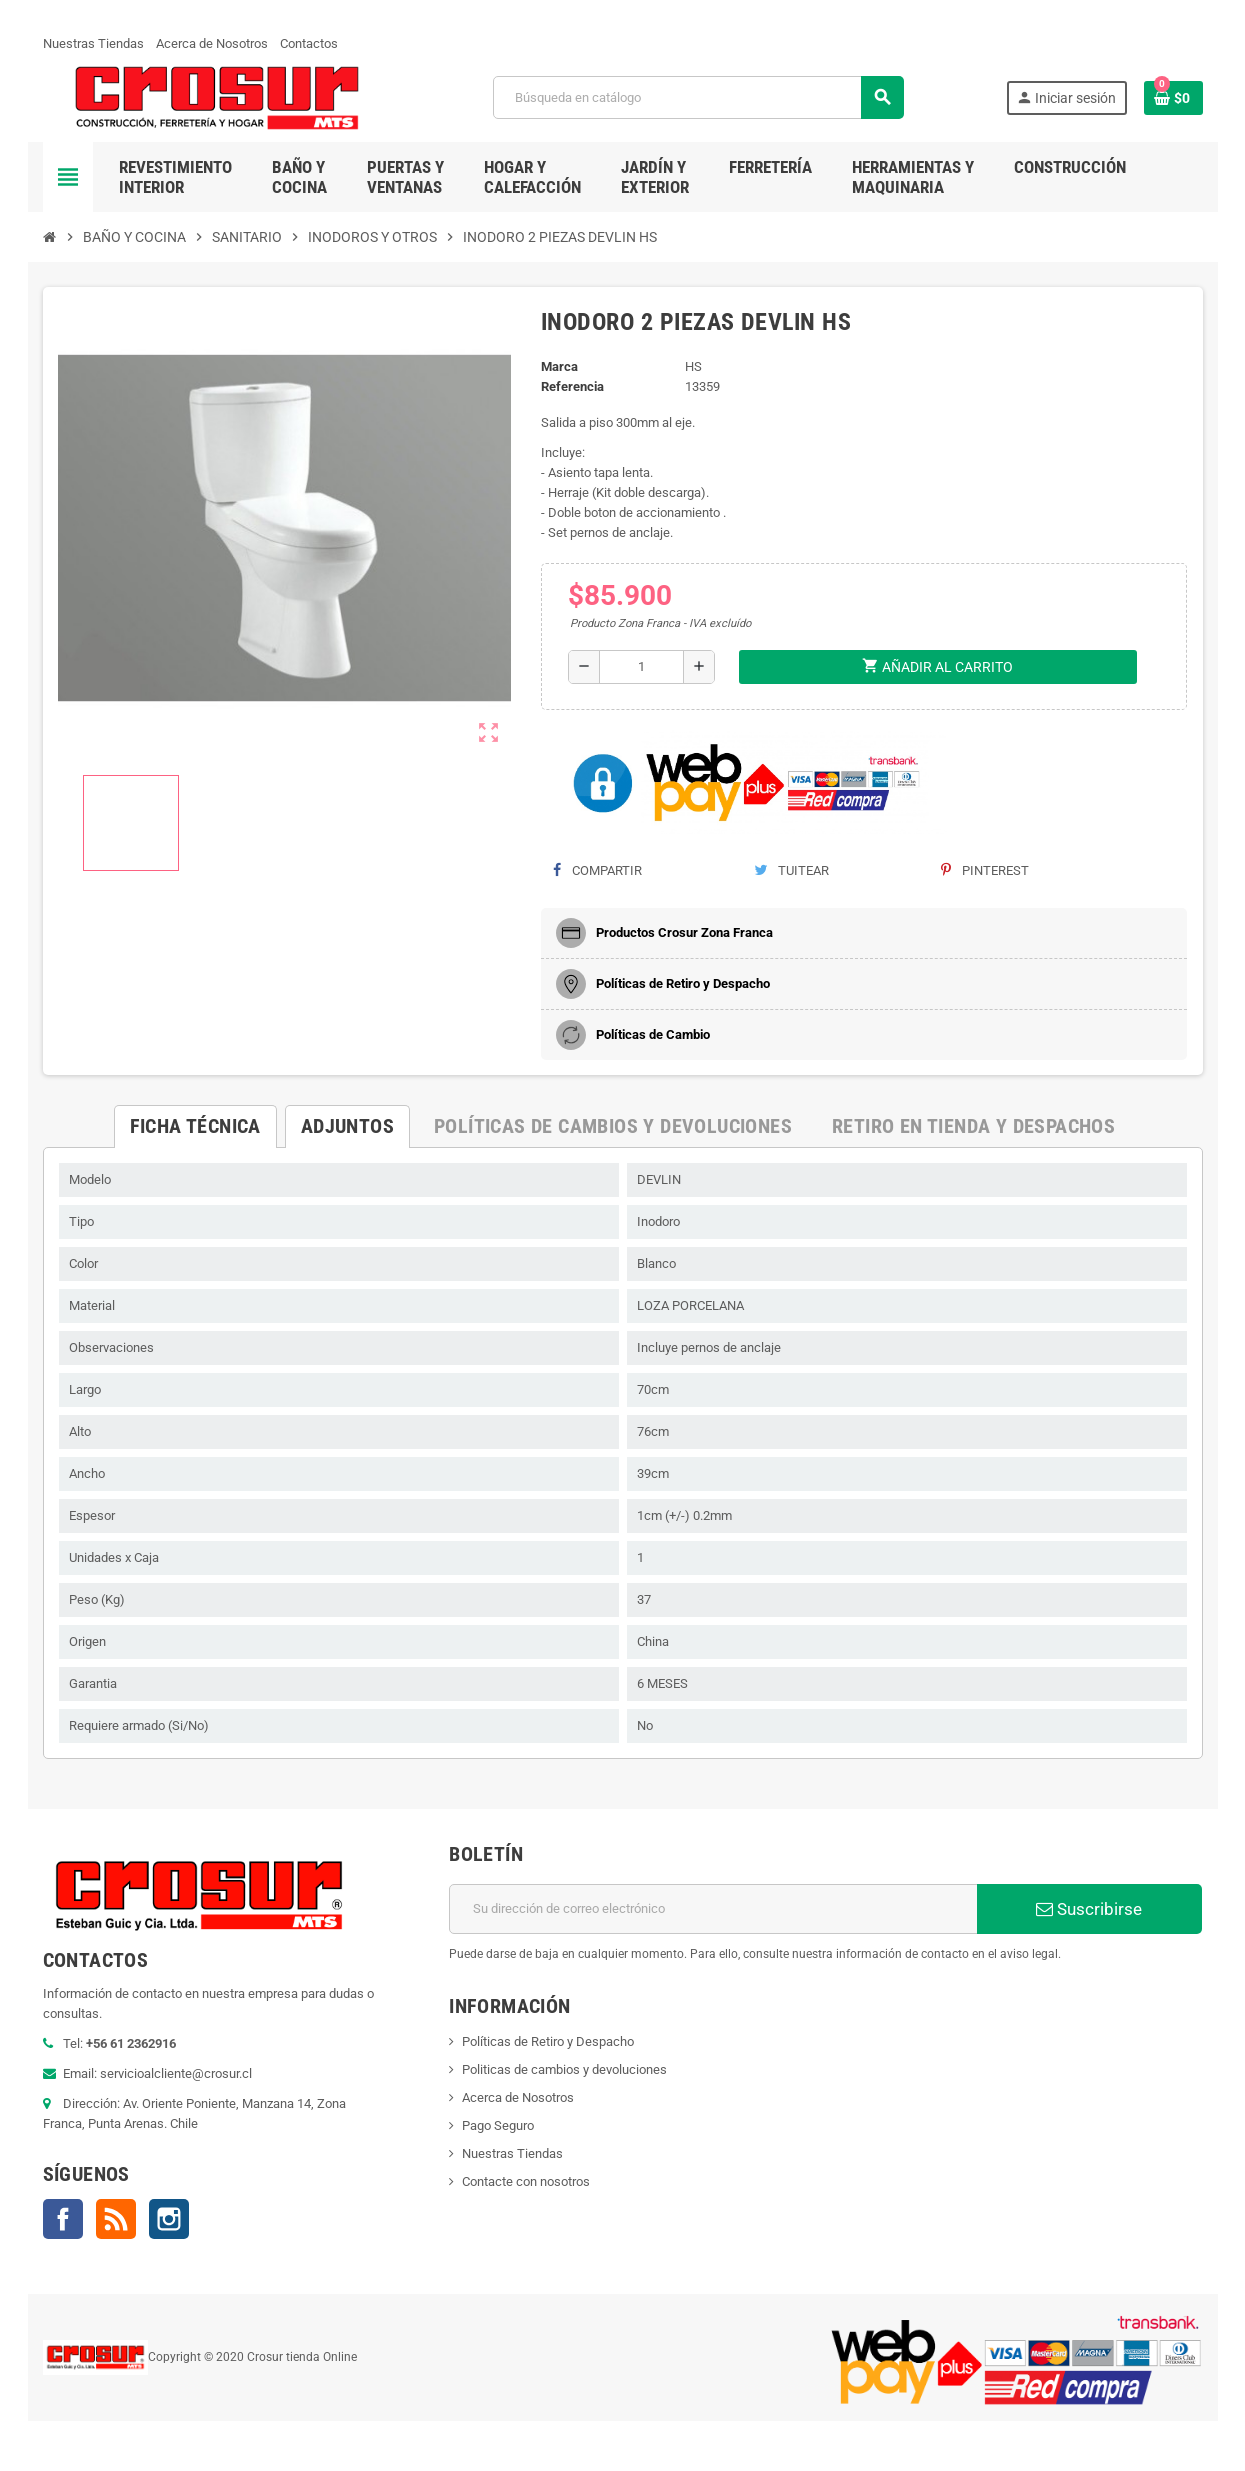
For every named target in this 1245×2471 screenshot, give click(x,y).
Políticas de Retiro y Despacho (548, 2041)
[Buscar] (697, 97)
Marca (559, 366)
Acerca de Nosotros (212, 43)
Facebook (63, 2219)
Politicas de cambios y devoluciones (564, 2069)
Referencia (572, 386)
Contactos (309, 43)
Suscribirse (1089, 1909)
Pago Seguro (498, 2125)
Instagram (169, 2219)
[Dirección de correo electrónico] (713, 1909)
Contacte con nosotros (526, 2181)
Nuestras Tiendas (93, 43)
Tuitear (791, 870)
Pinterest (985, 870)
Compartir (597, 870)
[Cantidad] (642, 667)
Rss (116, 2219)
